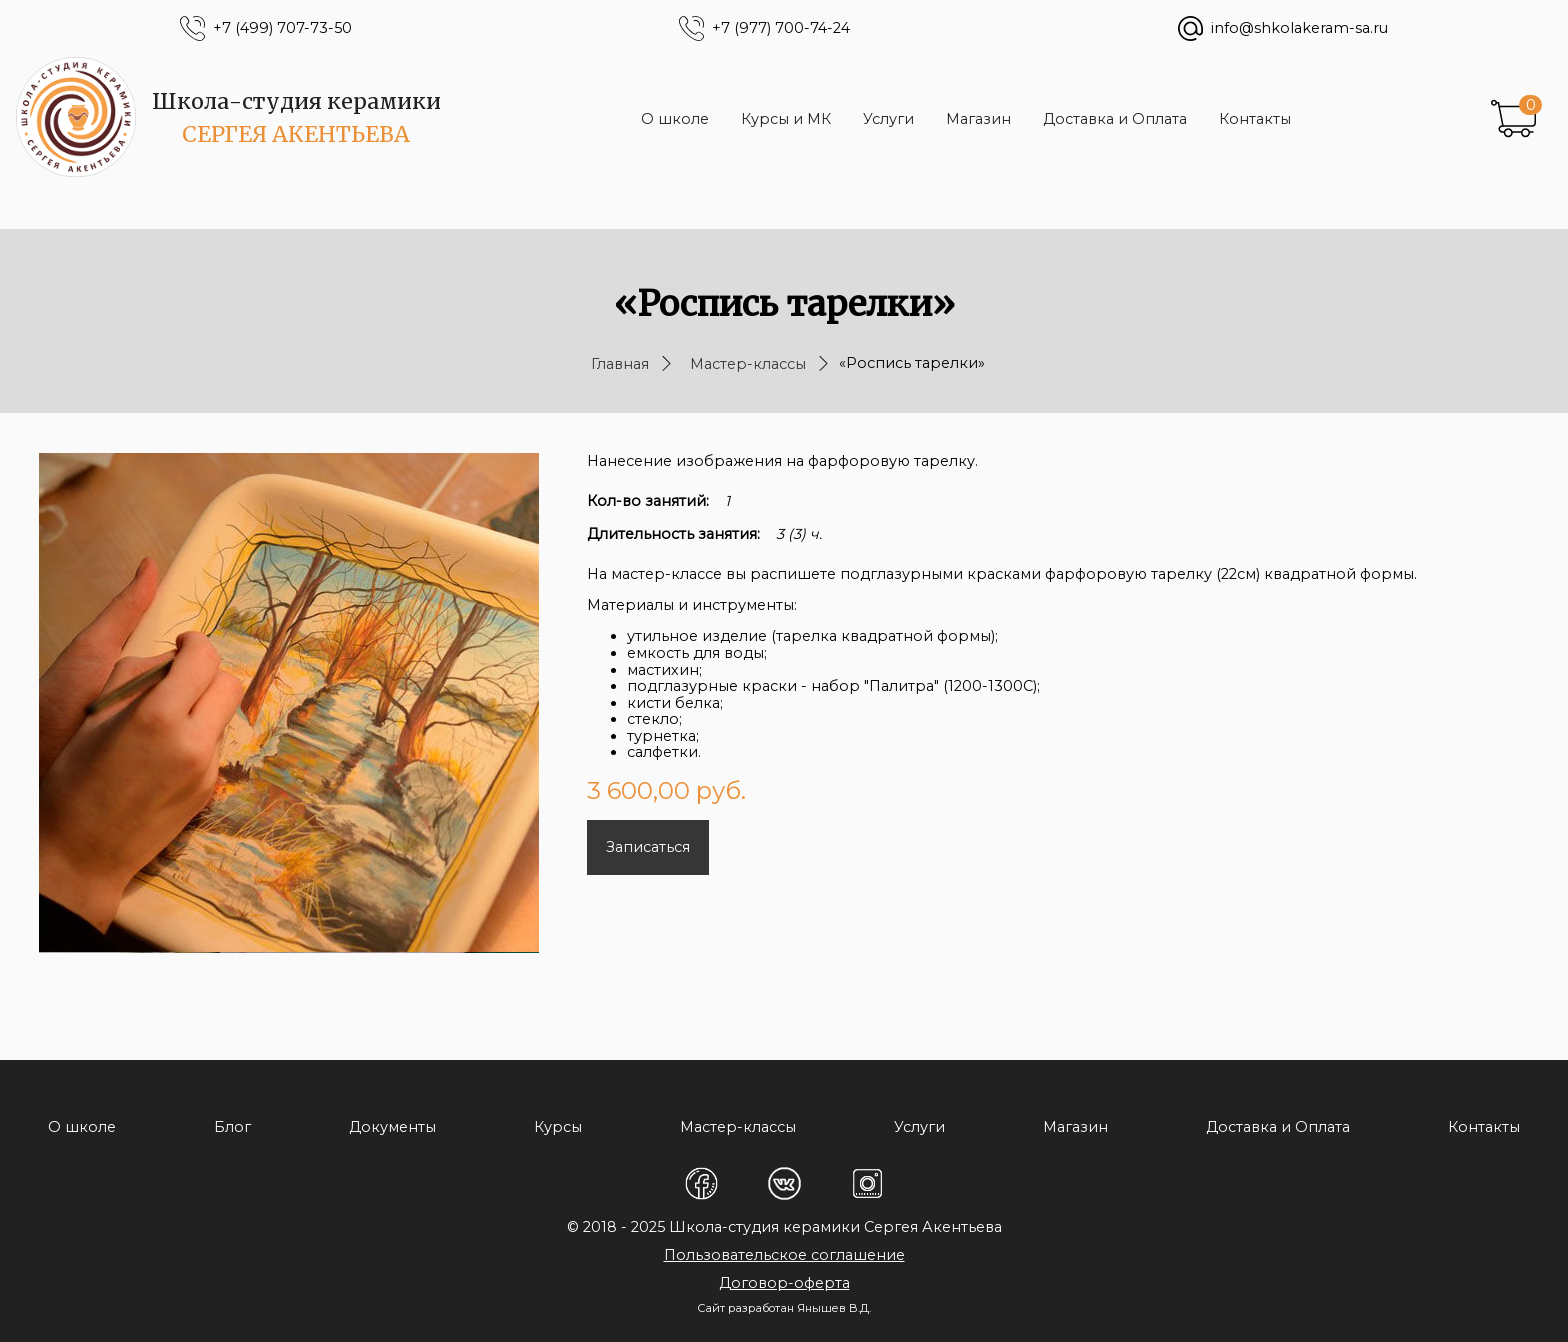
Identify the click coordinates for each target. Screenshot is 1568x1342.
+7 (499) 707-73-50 (282, 28)
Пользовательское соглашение (784, 1255)
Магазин (978, 119)
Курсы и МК (786, 119)
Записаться (648, 847)
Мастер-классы (748, 364)
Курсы (558, 1127)
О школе (675, 119)
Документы (392, 1127)
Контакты (1255, 119)
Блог (232, 1127)
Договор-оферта (784, 1283)
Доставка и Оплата (1115, 119)
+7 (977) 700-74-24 (781, 28)
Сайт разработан (745, 1308)
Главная (620, 364)
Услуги (888, 119)
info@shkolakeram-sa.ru (1299, 28)
